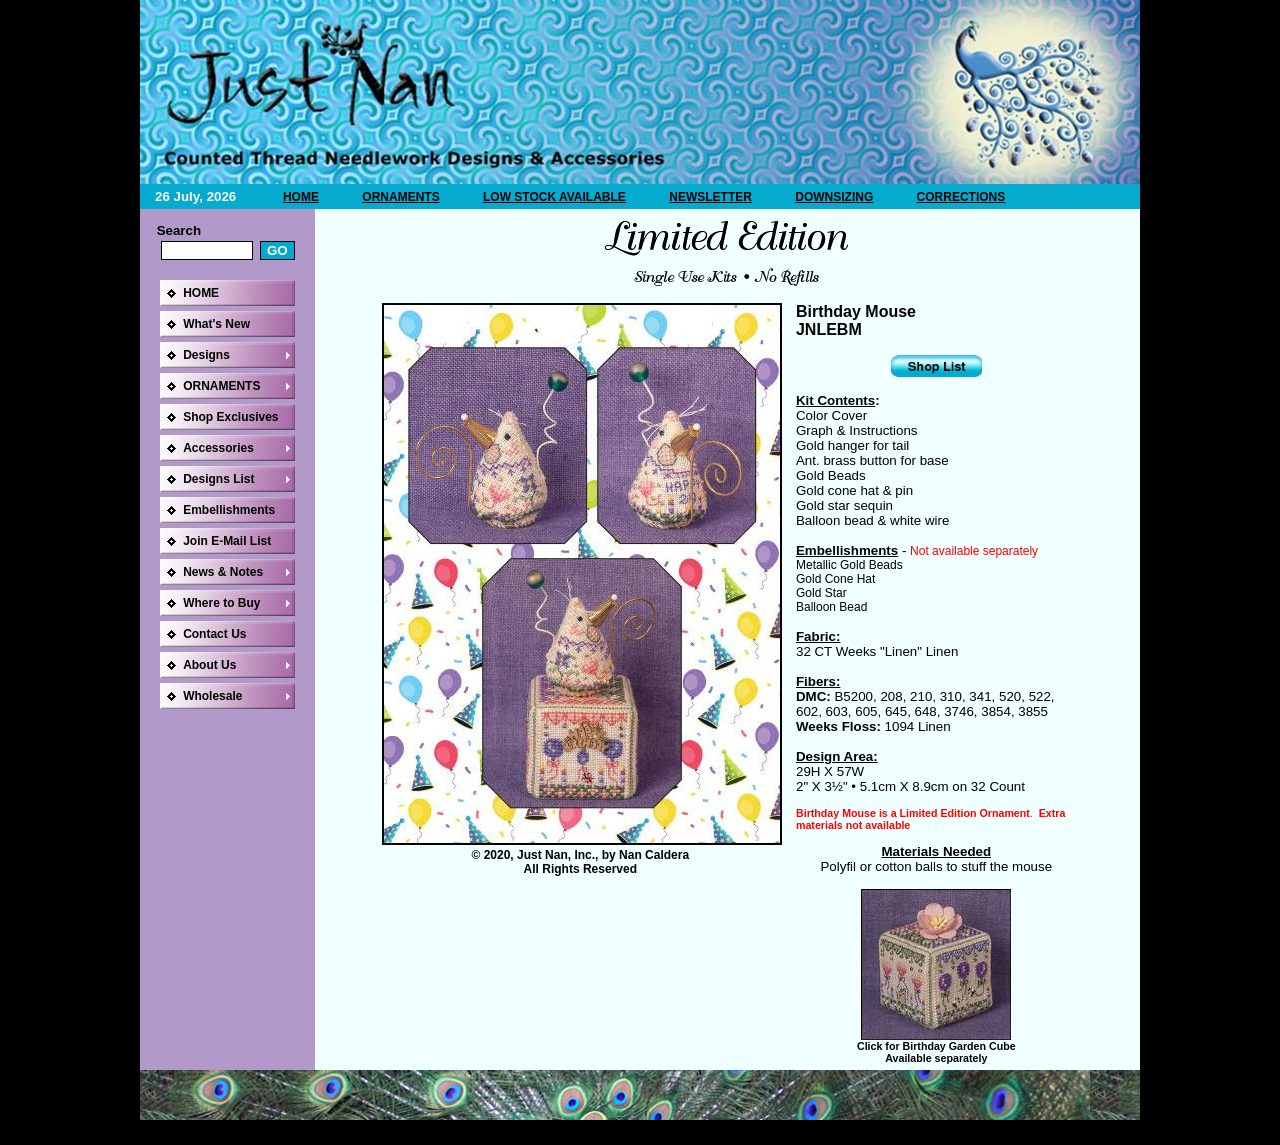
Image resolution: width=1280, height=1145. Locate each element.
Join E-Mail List (227, 541)
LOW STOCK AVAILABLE (554, 197)
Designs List (218, 479)
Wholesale (212, 696)
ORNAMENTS (400, 197)
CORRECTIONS (961, 197)
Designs (206, 355)
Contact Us (214, 634)
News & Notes (223, 572)
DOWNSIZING (834, 197)
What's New (216, 324)
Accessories (218, 448)
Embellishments (229, 510)
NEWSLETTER (710, 197)
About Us (209, 665)
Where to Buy (221, 603)
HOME (301, 197)
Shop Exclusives (230, 417)
